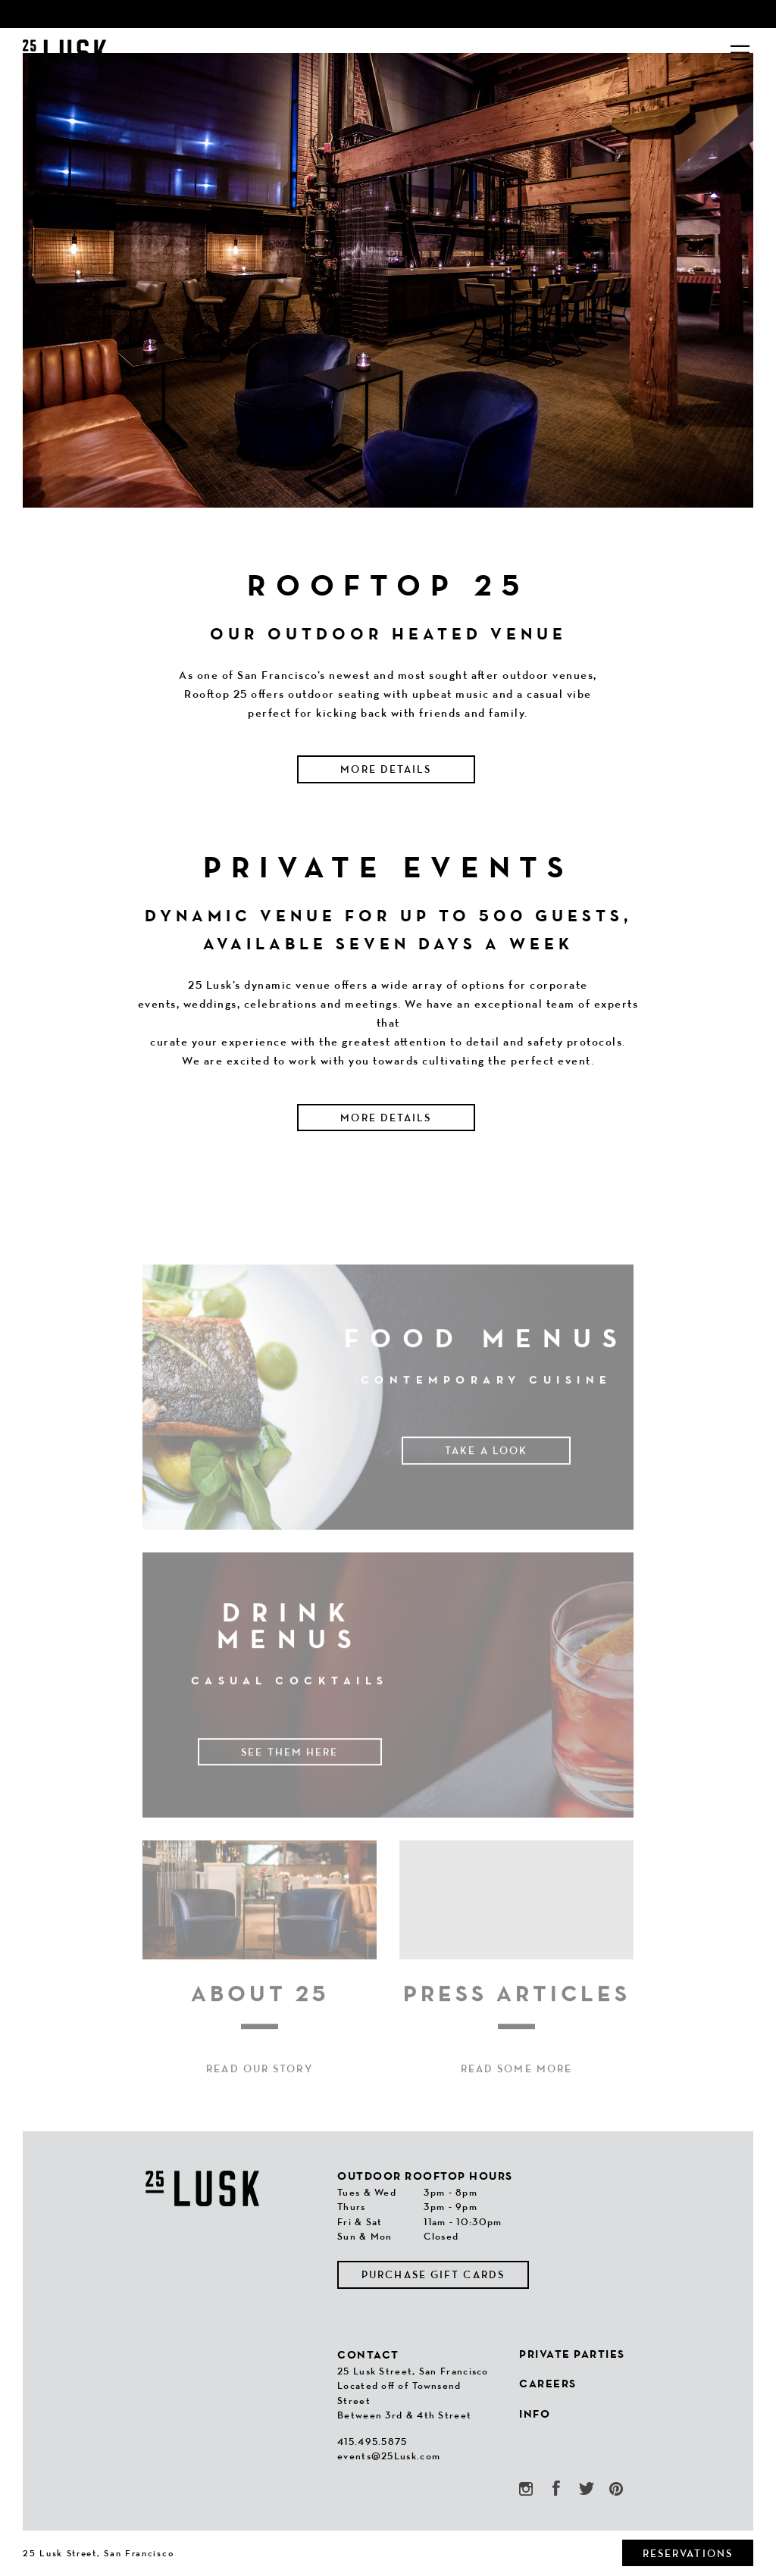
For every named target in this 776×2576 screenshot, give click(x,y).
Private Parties (572, 2353)
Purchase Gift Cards (433, 2274)
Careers (548, 2383)
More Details (385, 769)
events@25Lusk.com (388, 2455)
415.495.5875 (372, 2441)
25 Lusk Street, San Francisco (98, 2553)
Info (534, 2413)
